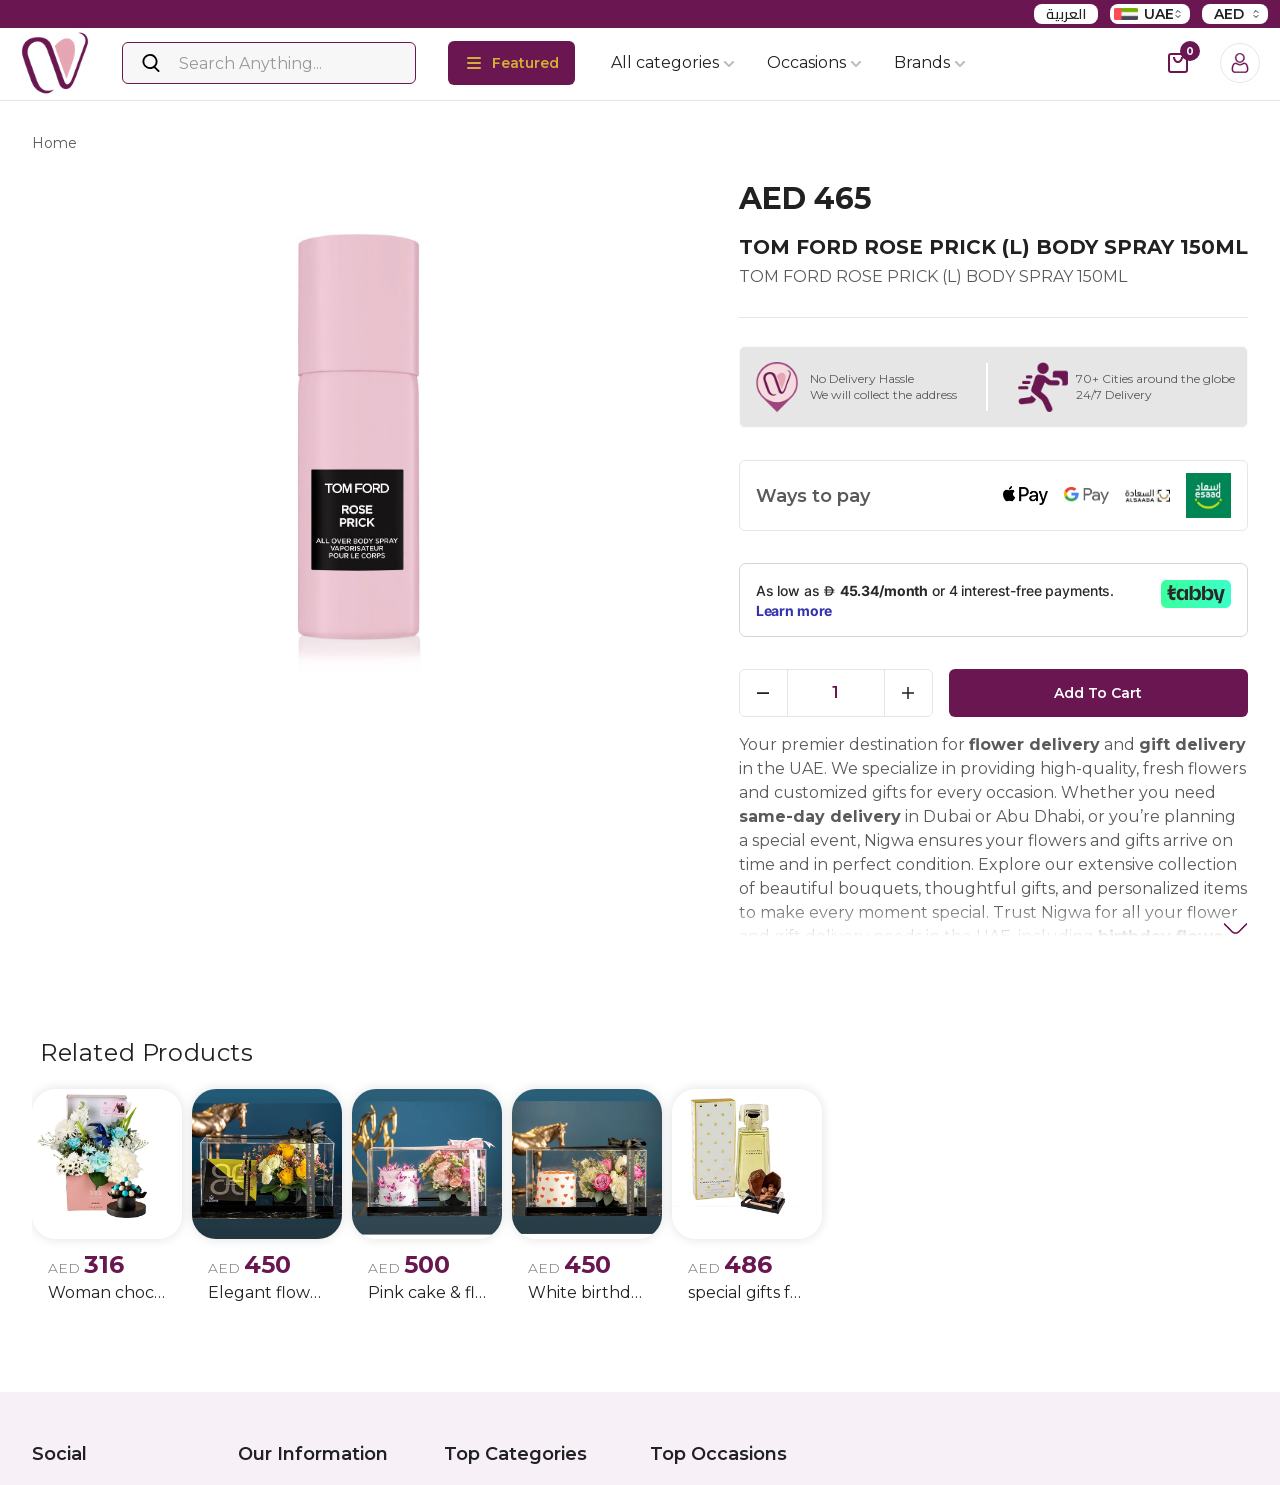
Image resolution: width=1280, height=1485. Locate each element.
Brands (930, 62)
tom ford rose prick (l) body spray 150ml (339, 146)
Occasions (814, 62)
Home (54, 146)
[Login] (1240, 63)
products (134, 146)
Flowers (471, 1450)
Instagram (96, 1451)
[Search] (269, 63)
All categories (673, 62)
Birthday (679, 1450)
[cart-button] (1178, 63)
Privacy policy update (312, 1450)
